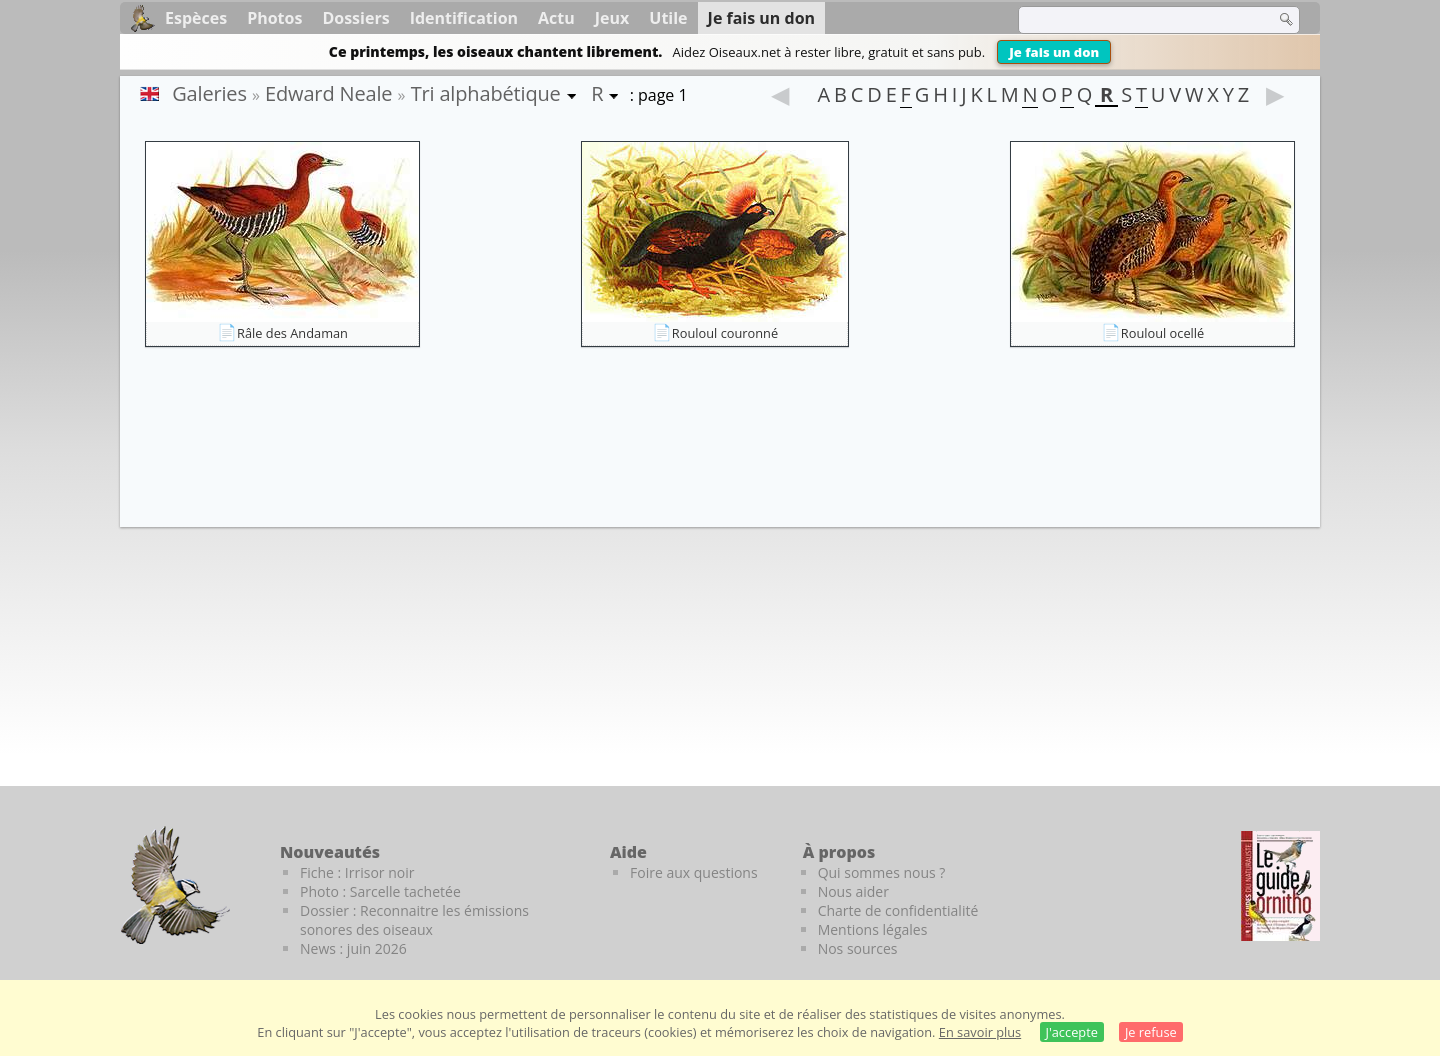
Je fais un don (1054, 52)
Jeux (612, 18)
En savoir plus (980, 1032)
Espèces (196, 18)
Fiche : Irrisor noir (357, 872)
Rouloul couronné (725, 333)
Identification (464, 18)
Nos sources (858, 948)
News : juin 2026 (353, 948)
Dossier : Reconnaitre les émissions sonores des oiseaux (414, 920)
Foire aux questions (694, 872)
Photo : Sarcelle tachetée (380, 891)
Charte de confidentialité (898, 910)
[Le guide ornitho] (1280, 886)
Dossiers (355, 18)
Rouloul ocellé (1162, 333)
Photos (274, 18)
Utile (668, 18)
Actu (556, 18)
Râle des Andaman (292, 333)
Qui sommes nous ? (882, 872)
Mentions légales (873, 929)
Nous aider (853, 891)
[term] (1134, 20)
